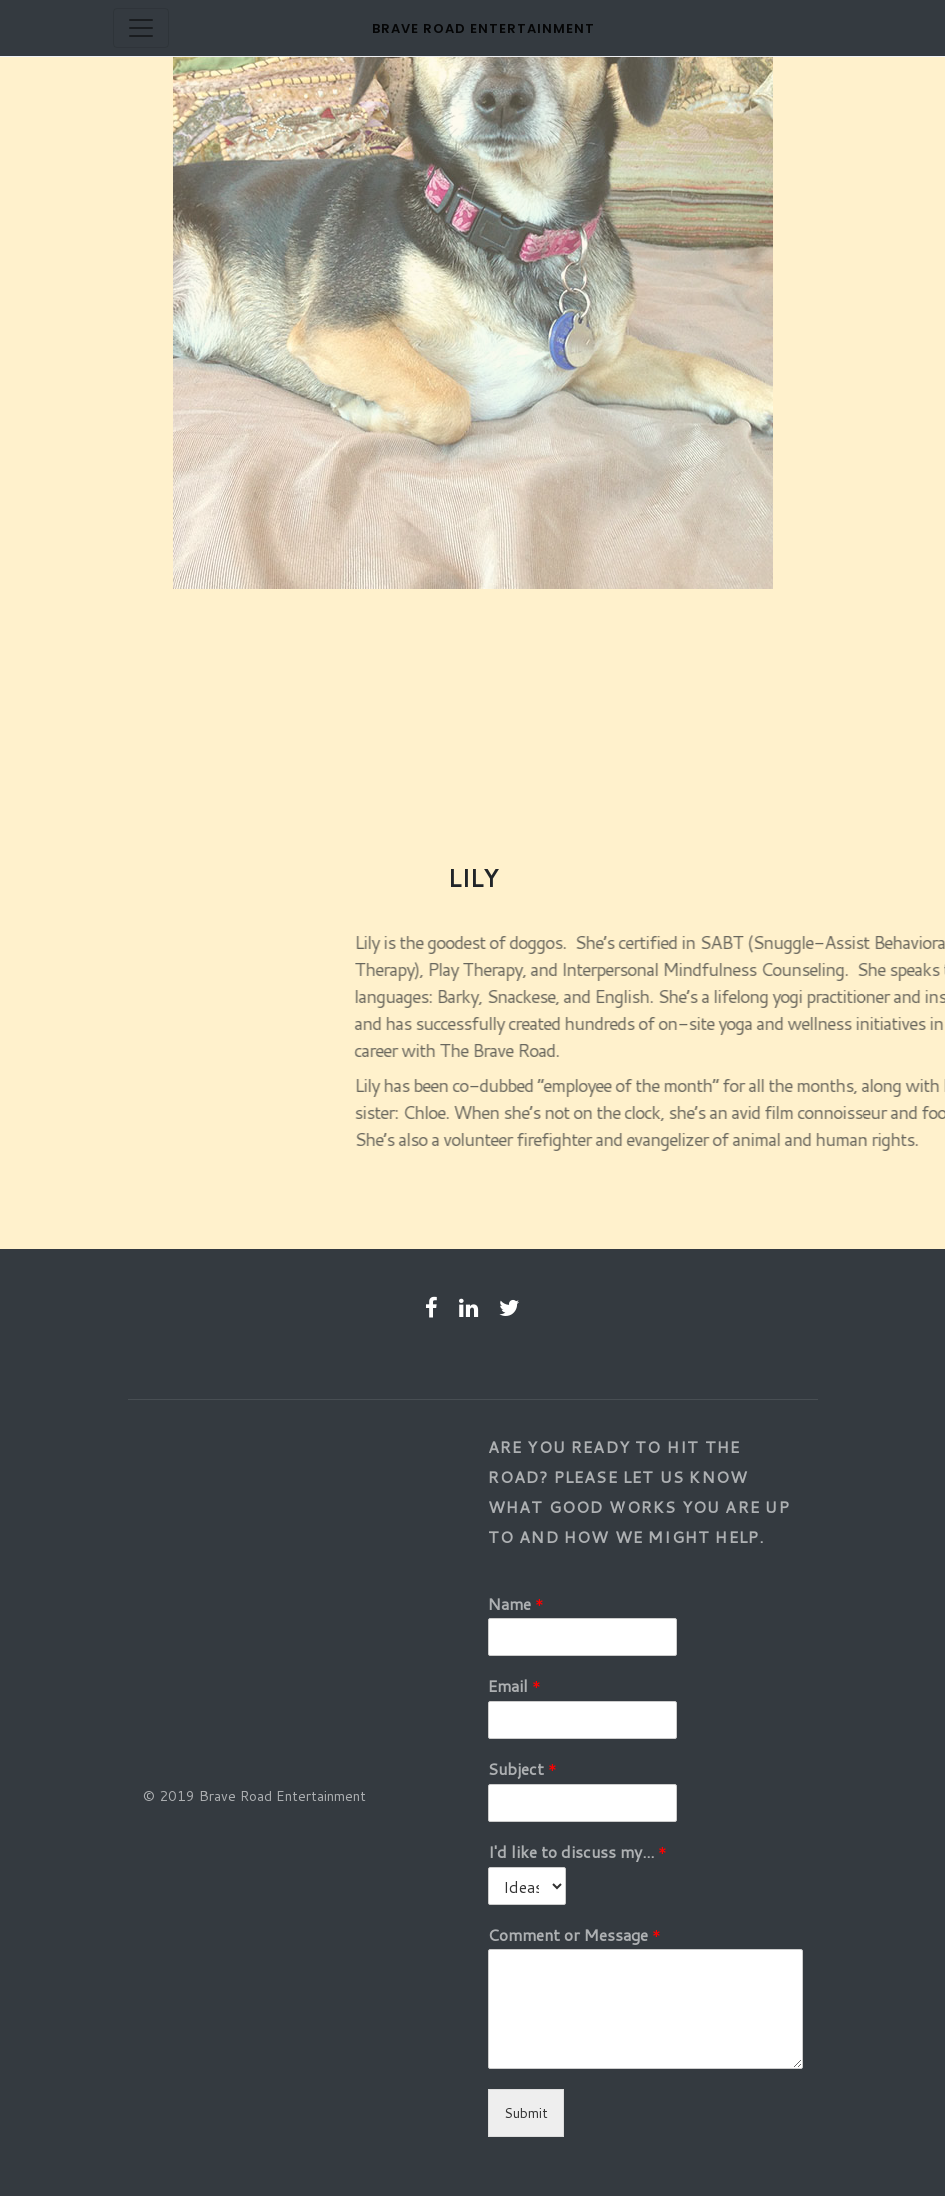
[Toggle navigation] (141, 28)
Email (514, 1686)
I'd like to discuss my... (577, 1852)
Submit (526, 2113)
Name (516, 1604)
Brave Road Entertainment (483, 28)
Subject (522, 1769)
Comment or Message (574, 1935)
